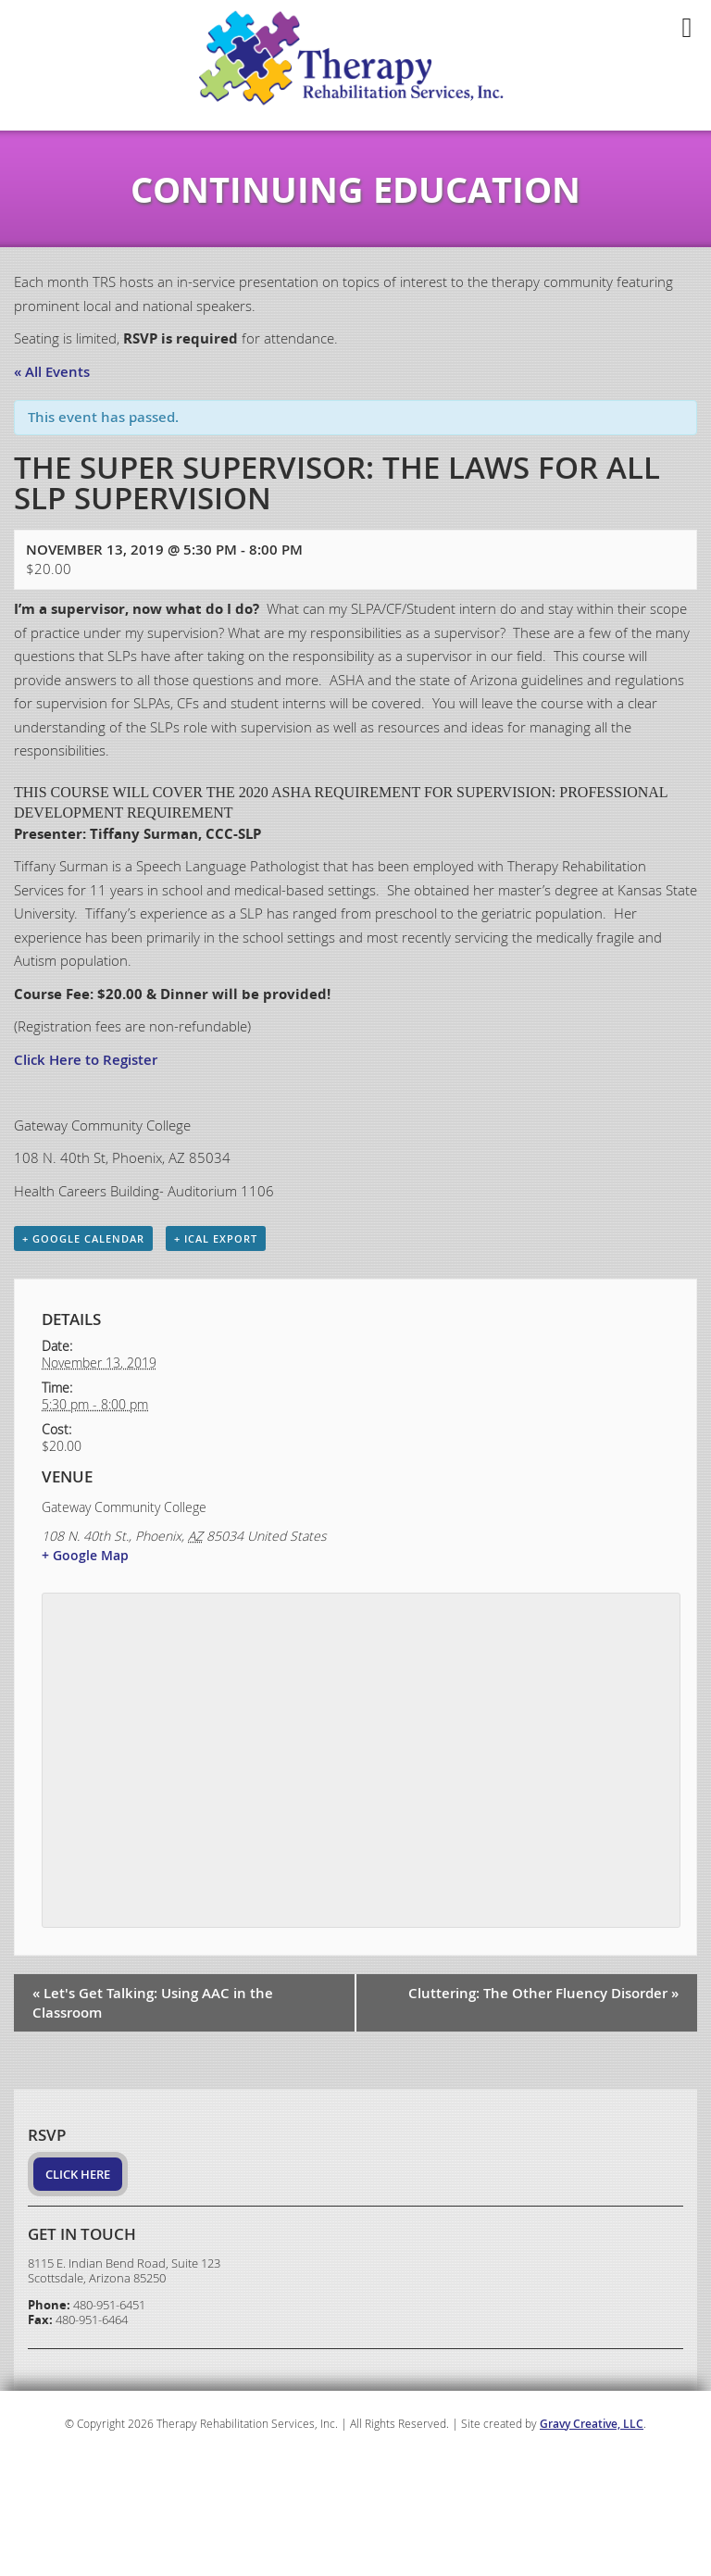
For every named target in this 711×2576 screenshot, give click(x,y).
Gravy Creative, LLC (591, 2424)
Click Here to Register (85, 1059)
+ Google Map (85, 1555)
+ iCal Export (215, 1238)
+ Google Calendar (83, 1238)
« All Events (52, 371)
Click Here (77, 2174)
